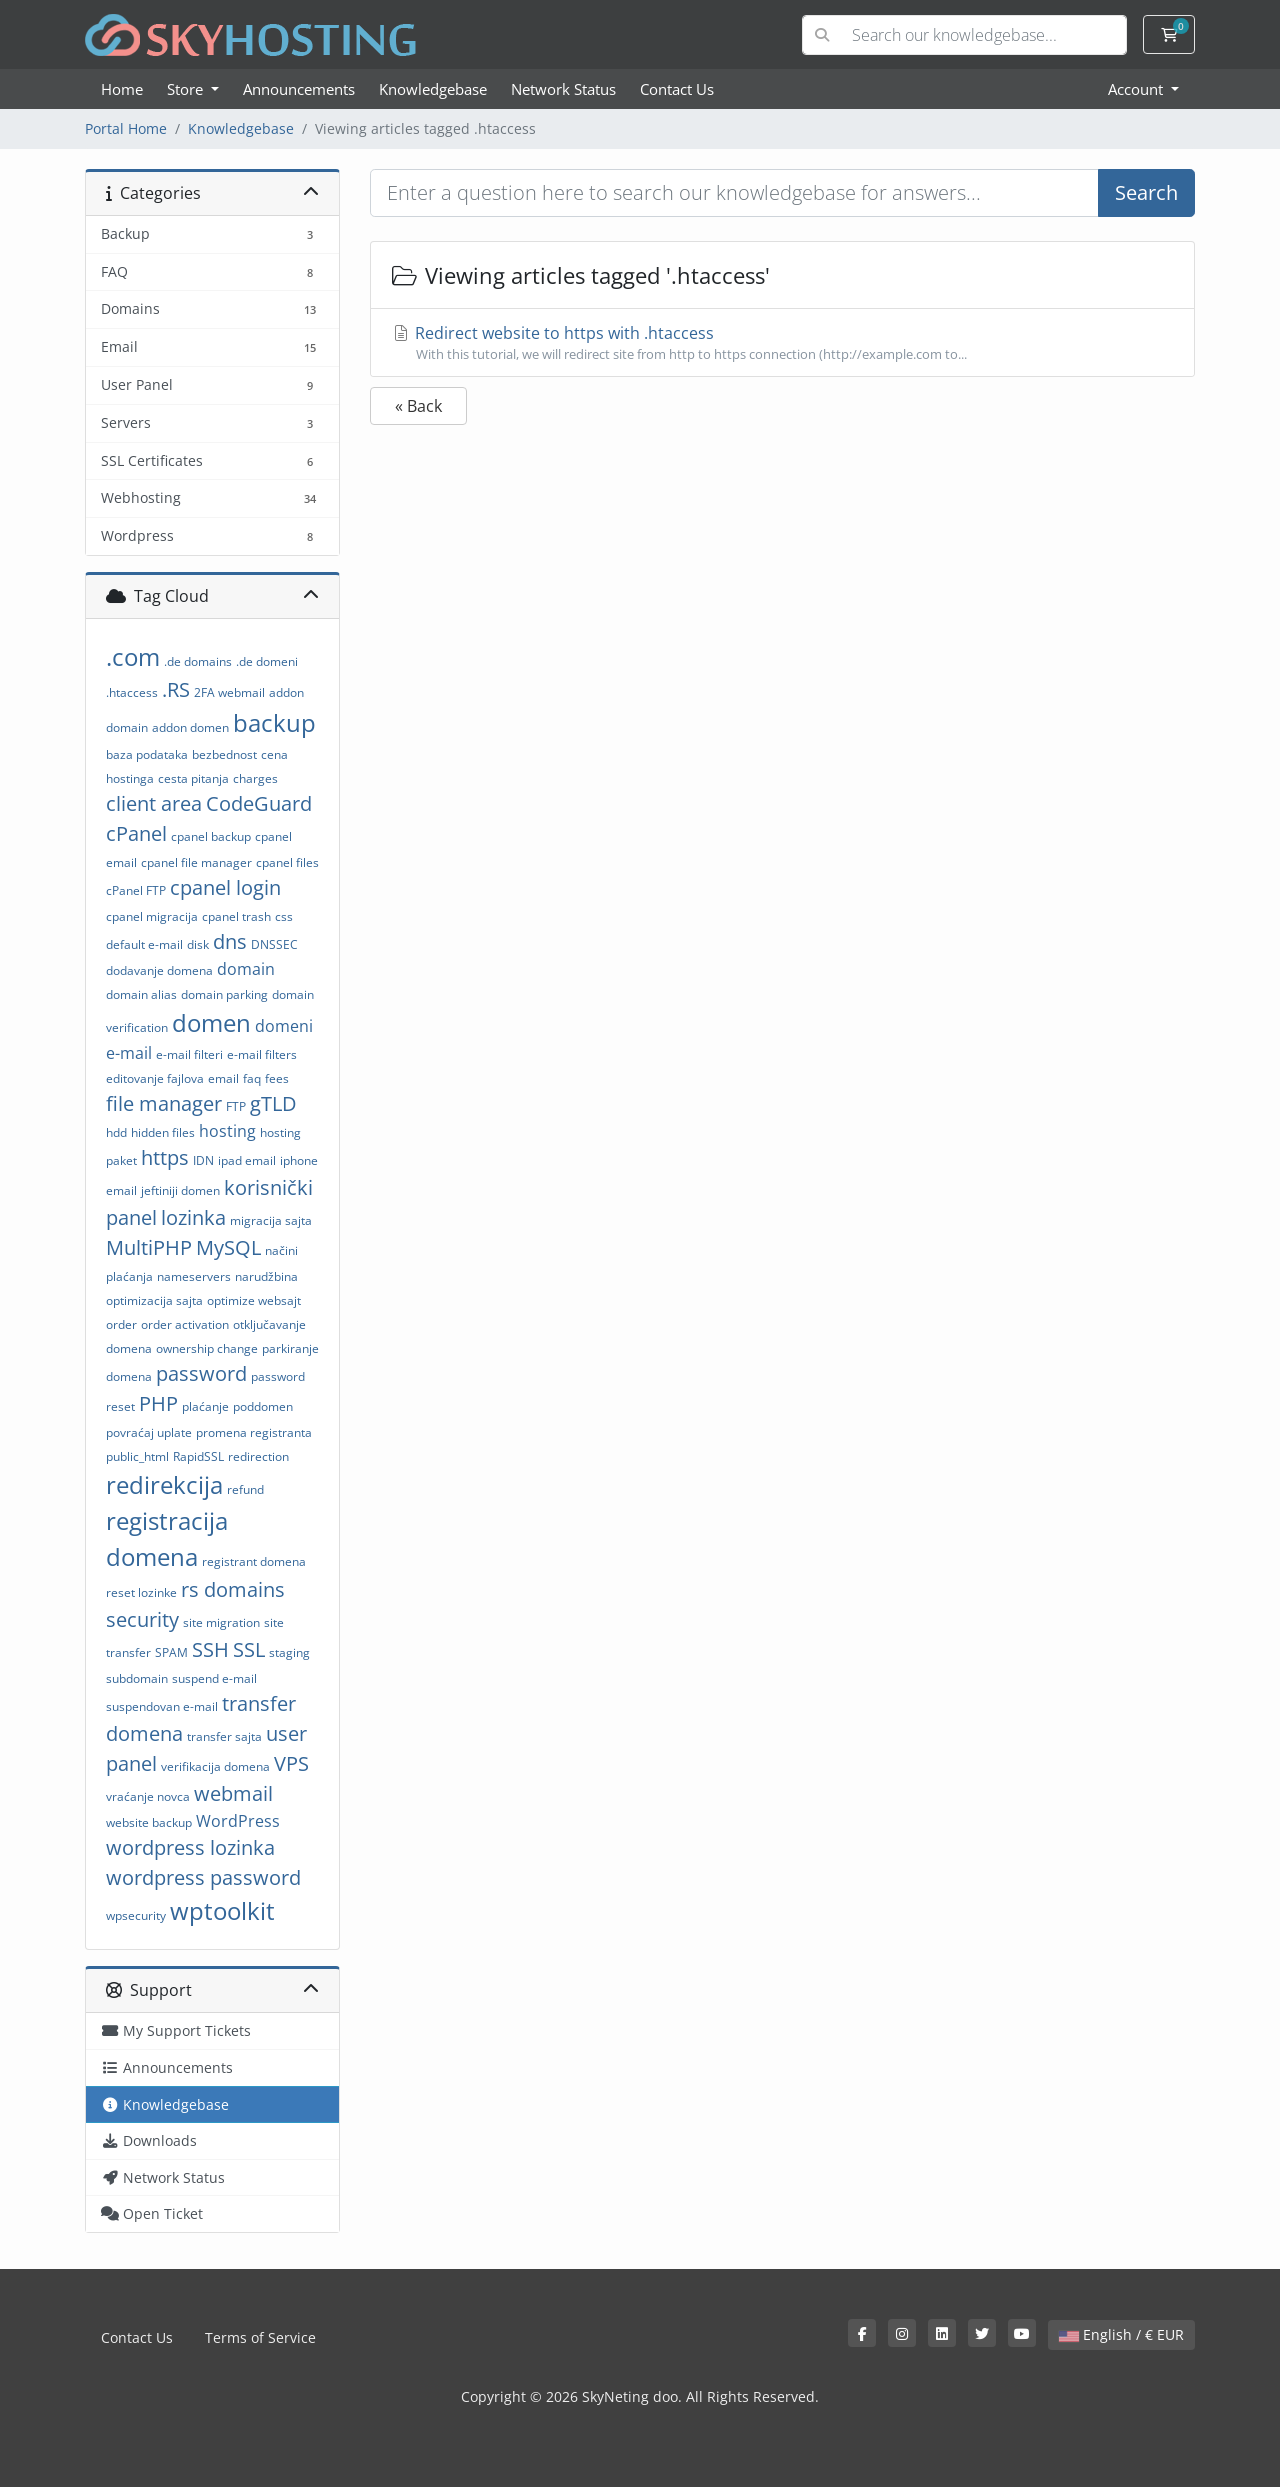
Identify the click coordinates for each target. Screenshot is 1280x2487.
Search (1146, 192)
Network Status (563, 89)
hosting (227, 1131)
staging (289, 1652)
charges (255, 778)
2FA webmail (229, 692)
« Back (418, 406)
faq (252, 1078)
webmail (233, 1793)
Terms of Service (260, 2337)
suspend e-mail (214, 1678)
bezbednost (224, 754)
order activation (185, 1324)
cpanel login (225, 887)
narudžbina (266, 1276)
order (121, 1324)
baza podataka (147, 754)
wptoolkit (222, 1910)
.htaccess (132, 692)
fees (277, 1078)
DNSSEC (274, 944)
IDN (203, 1160)
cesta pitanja (193, 778)
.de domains (198, 661)
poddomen (263, 1406)
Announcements (299, 89)
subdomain (137, 1678)
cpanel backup (211, 836)
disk (198, 944)
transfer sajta (224, 1736)
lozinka (193, 1217)
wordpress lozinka (190, 1847)
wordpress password (203, 1877)
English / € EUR (1121, 2334)
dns (230, 941)
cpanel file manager (196, 862)
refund (245, 1489)
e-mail (129, 1053)
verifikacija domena (215, 1766)
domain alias (141, 994)
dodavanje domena (159, 970)
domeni (284, 1026)
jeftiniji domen (180, 1190)
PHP (158, 1403)
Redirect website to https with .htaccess (782, 343)
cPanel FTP (136, 890)
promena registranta (254, 1432)
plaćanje (205, 1406)
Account (1137, 89)
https (165, 1157)
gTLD (273, 1103)
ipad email (247, 1160)
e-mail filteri (189, 1054)
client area (154, 803)
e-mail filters (262, 1054)
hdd (116, 1132)
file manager (164, 1103)
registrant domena (254, 1561)
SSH (210, 1649)
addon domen (190, 727)
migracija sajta (271, 1220)
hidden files (163, 1132)
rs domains (233, 1589)
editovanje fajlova (155, 1078)
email (223, 1078)
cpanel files (287, 862)
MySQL (228, 1247)
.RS (176, 689)
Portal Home (126, 128)
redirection (258, 1456)
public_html (137, 1456)
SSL (249, 1649)
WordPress (238, 1821)
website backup (149, 1822)
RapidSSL (198, 1456)
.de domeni (267, 661)
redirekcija (164, 1484)
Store (187, 89)
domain (246, 969)
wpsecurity (136, 1915)
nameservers (194, 1276)
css (284, 916)
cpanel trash (236, 916)
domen (211, 1022)
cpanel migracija (152, 916)
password (201, 1373)
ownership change (207, 1348)
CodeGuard (259, 803)
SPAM (171, 1652)
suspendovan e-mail (162, 1706)
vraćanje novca (148, 1796)
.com (133, 656)
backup (274, 722)
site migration (221, 1622)
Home (122, 89)
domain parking (224, 994)
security (142, 1619)
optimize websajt (254, 1300)
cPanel (136, 833)
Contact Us (677, 89)
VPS (291, 1763)
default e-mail (144, 944)
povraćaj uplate (149, 1432)
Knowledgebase (433, 89)
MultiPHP (149, 1247)
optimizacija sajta (154, 1300)
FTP (236, 1106)
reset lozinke (141, 1592)
